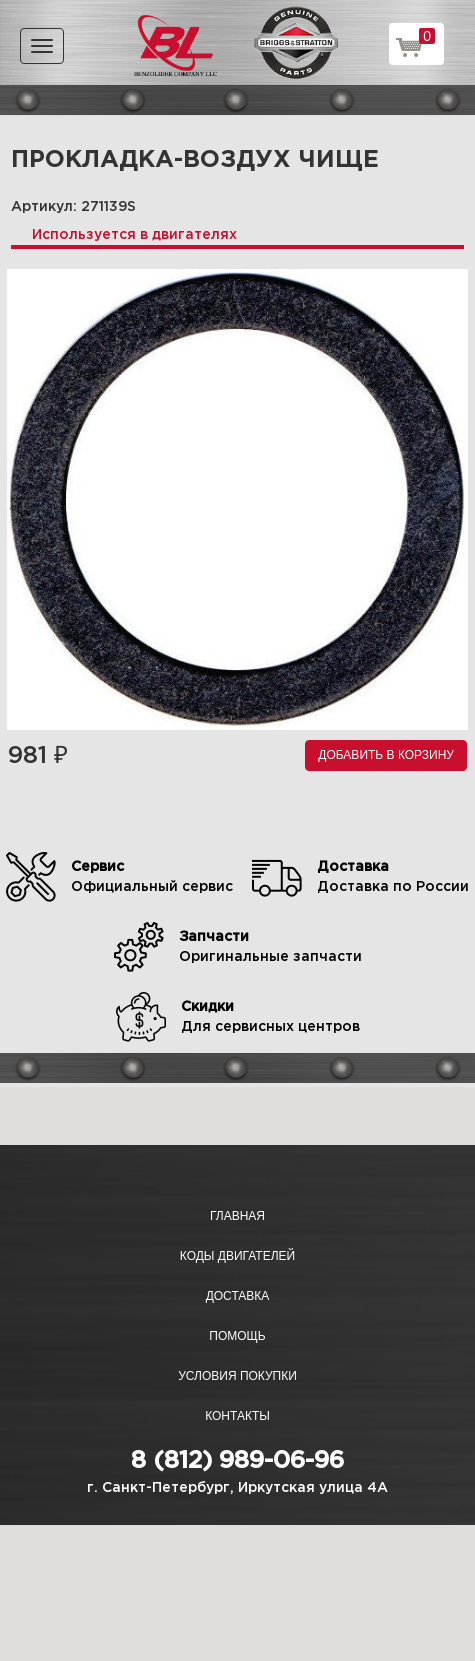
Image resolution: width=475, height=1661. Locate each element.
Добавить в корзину (386, 755)
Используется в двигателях (134, 235)
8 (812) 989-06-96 (237, 1461)
